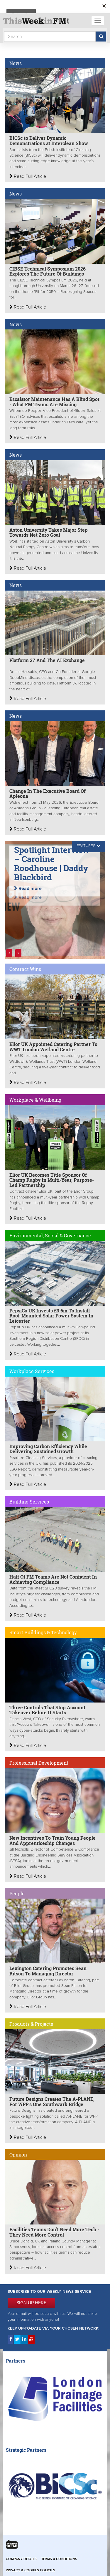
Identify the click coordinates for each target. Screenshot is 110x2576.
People (17, 1893)
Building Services (29, 1501)
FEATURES (86, 845)
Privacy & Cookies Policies (30, 2570)
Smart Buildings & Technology (43, 1632)
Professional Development (38, 1763)
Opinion (18, 2154)
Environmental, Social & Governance (50, 1235)
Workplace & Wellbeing (35, 1100)
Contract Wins (25, 969)
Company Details (21, 2559)
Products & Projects (31, 2024)
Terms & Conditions (59, 2559)
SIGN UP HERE (31, 2303)
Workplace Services (31, 1371)
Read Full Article (27, 176)
